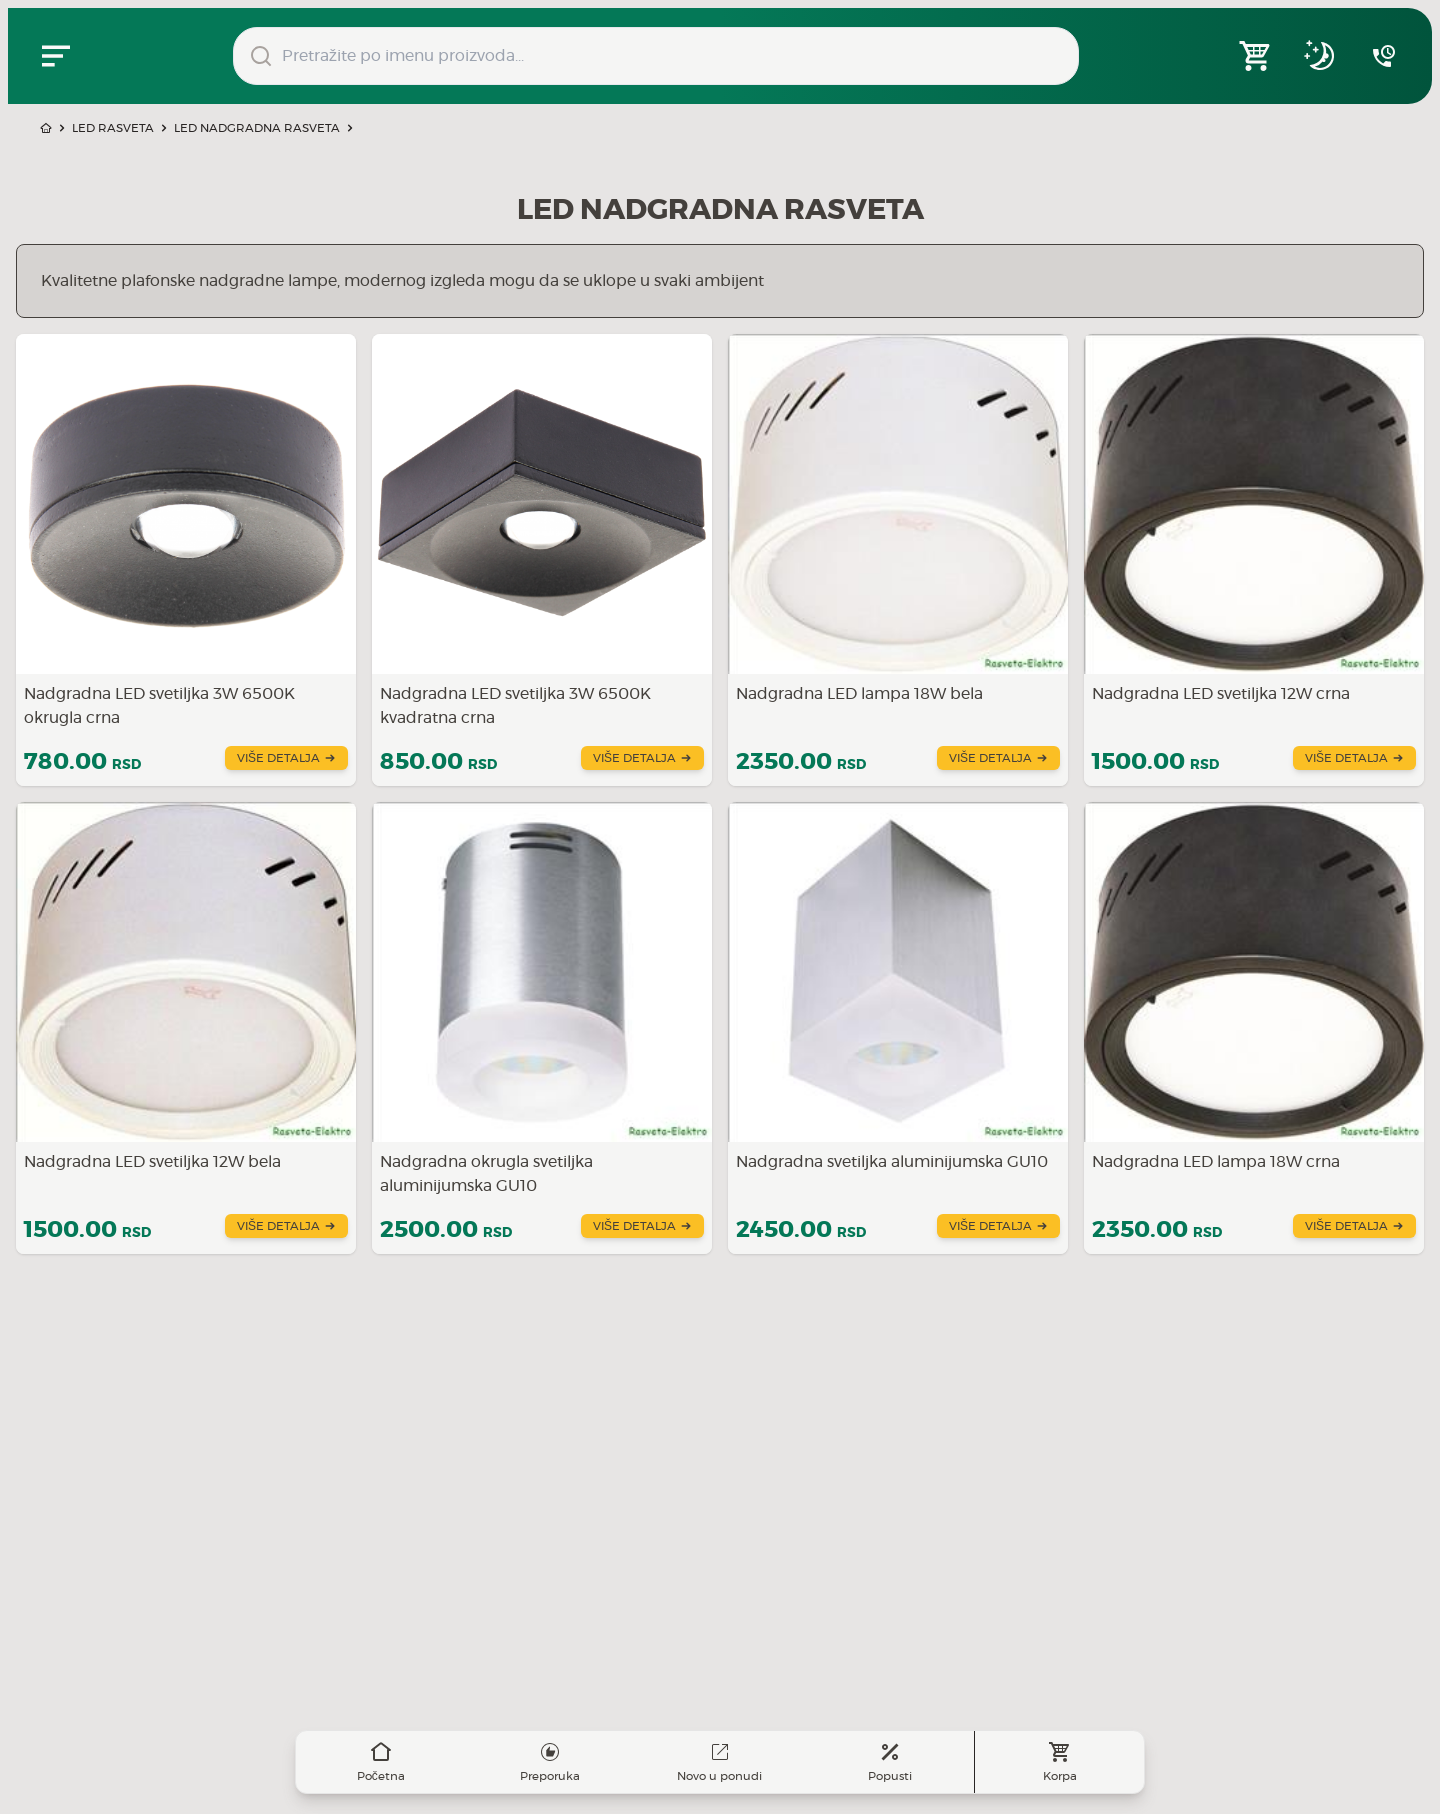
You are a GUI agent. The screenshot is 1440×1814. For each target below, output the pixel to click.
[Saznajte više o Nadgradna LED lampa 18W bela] (898, 560)
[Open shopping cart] (1256, 56)
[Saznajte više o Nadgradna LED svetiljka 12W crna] (1254, 560)
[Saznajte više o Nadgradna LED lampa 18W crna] (1254, 1028)
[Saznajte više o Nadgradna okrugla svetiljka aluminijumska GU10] (542, 1028)
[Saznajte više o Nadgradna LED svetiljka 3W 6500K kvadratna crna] (542, 560)
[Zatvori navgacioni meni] (56, 56)
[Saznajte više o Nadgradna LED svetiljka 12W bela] (186, 1028)
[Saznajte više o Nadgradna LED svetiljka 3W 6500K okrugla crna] (186, 560)
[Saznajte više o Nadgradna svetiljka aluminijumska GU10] (898, 1028)
